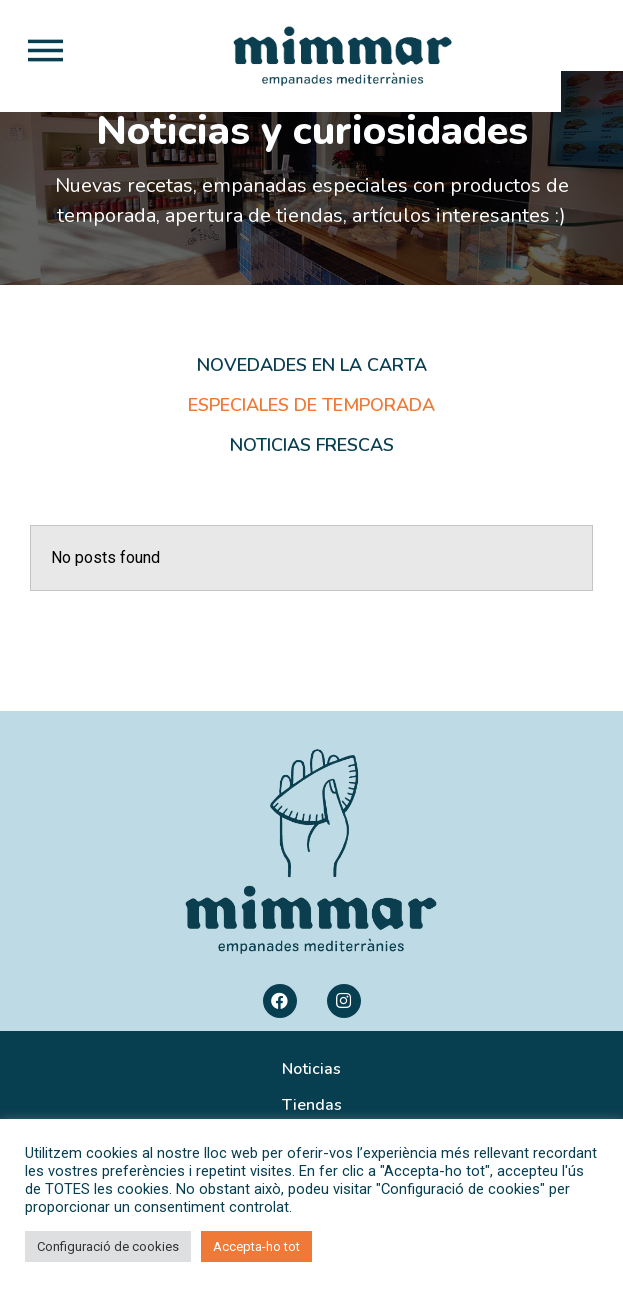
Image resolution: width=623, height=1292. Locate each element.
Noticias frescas (312, 486)
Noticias (311, 1110)
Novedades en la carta (312, 406)
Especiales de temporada (311, 446)
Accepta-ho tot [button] (256, 1246)
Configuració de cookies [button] (108, 1246)
